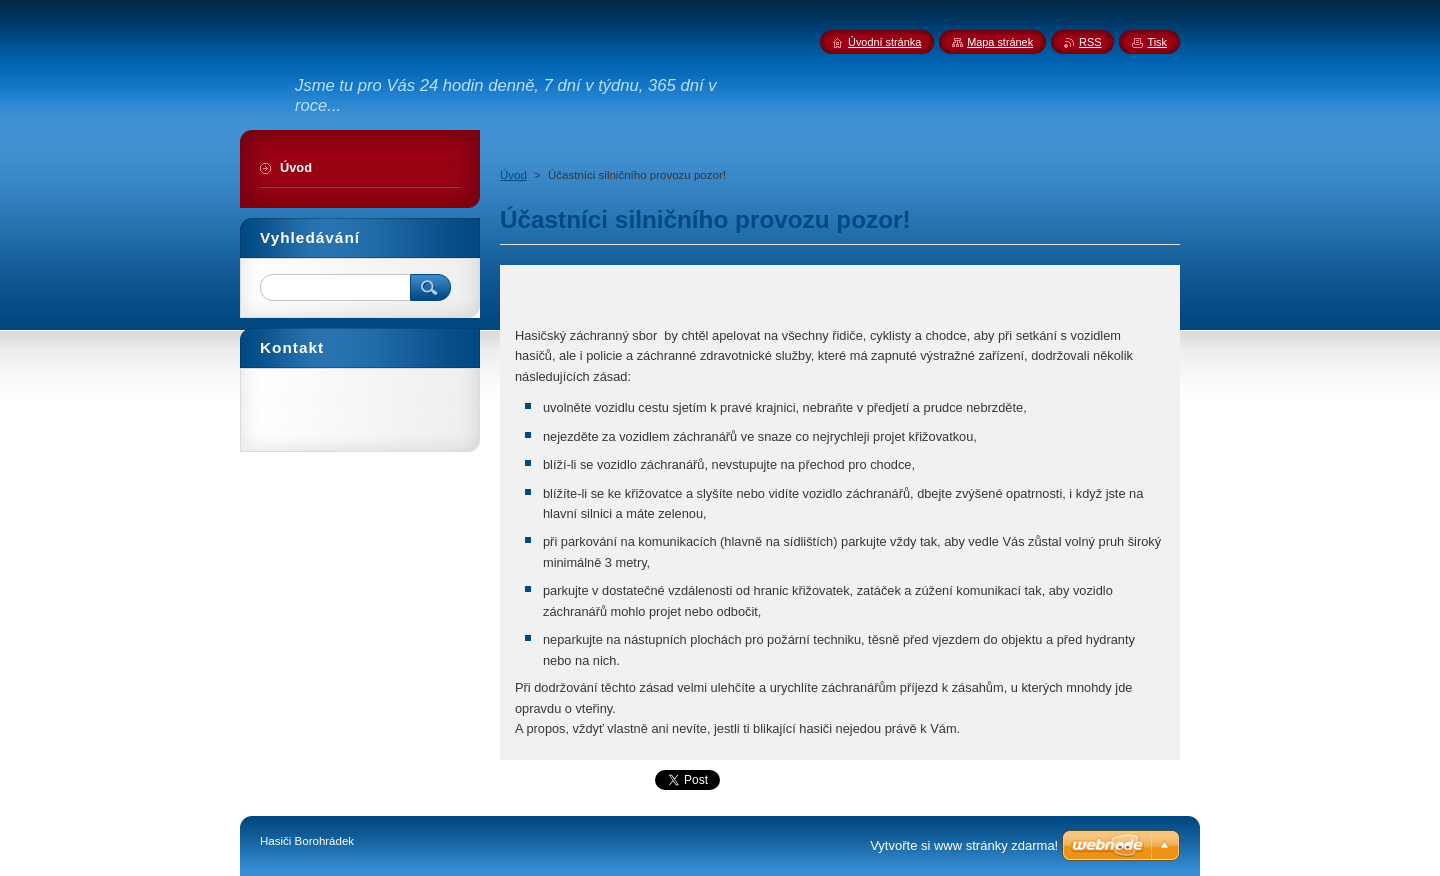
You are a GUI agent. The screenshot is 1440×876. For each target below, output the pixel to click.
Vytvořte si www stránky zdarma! (964, 845)
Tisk (1157, 42)
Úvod (513, 175)
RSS (1090, 42)
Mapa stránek (1000, 42)
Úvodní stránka (884, 42)
